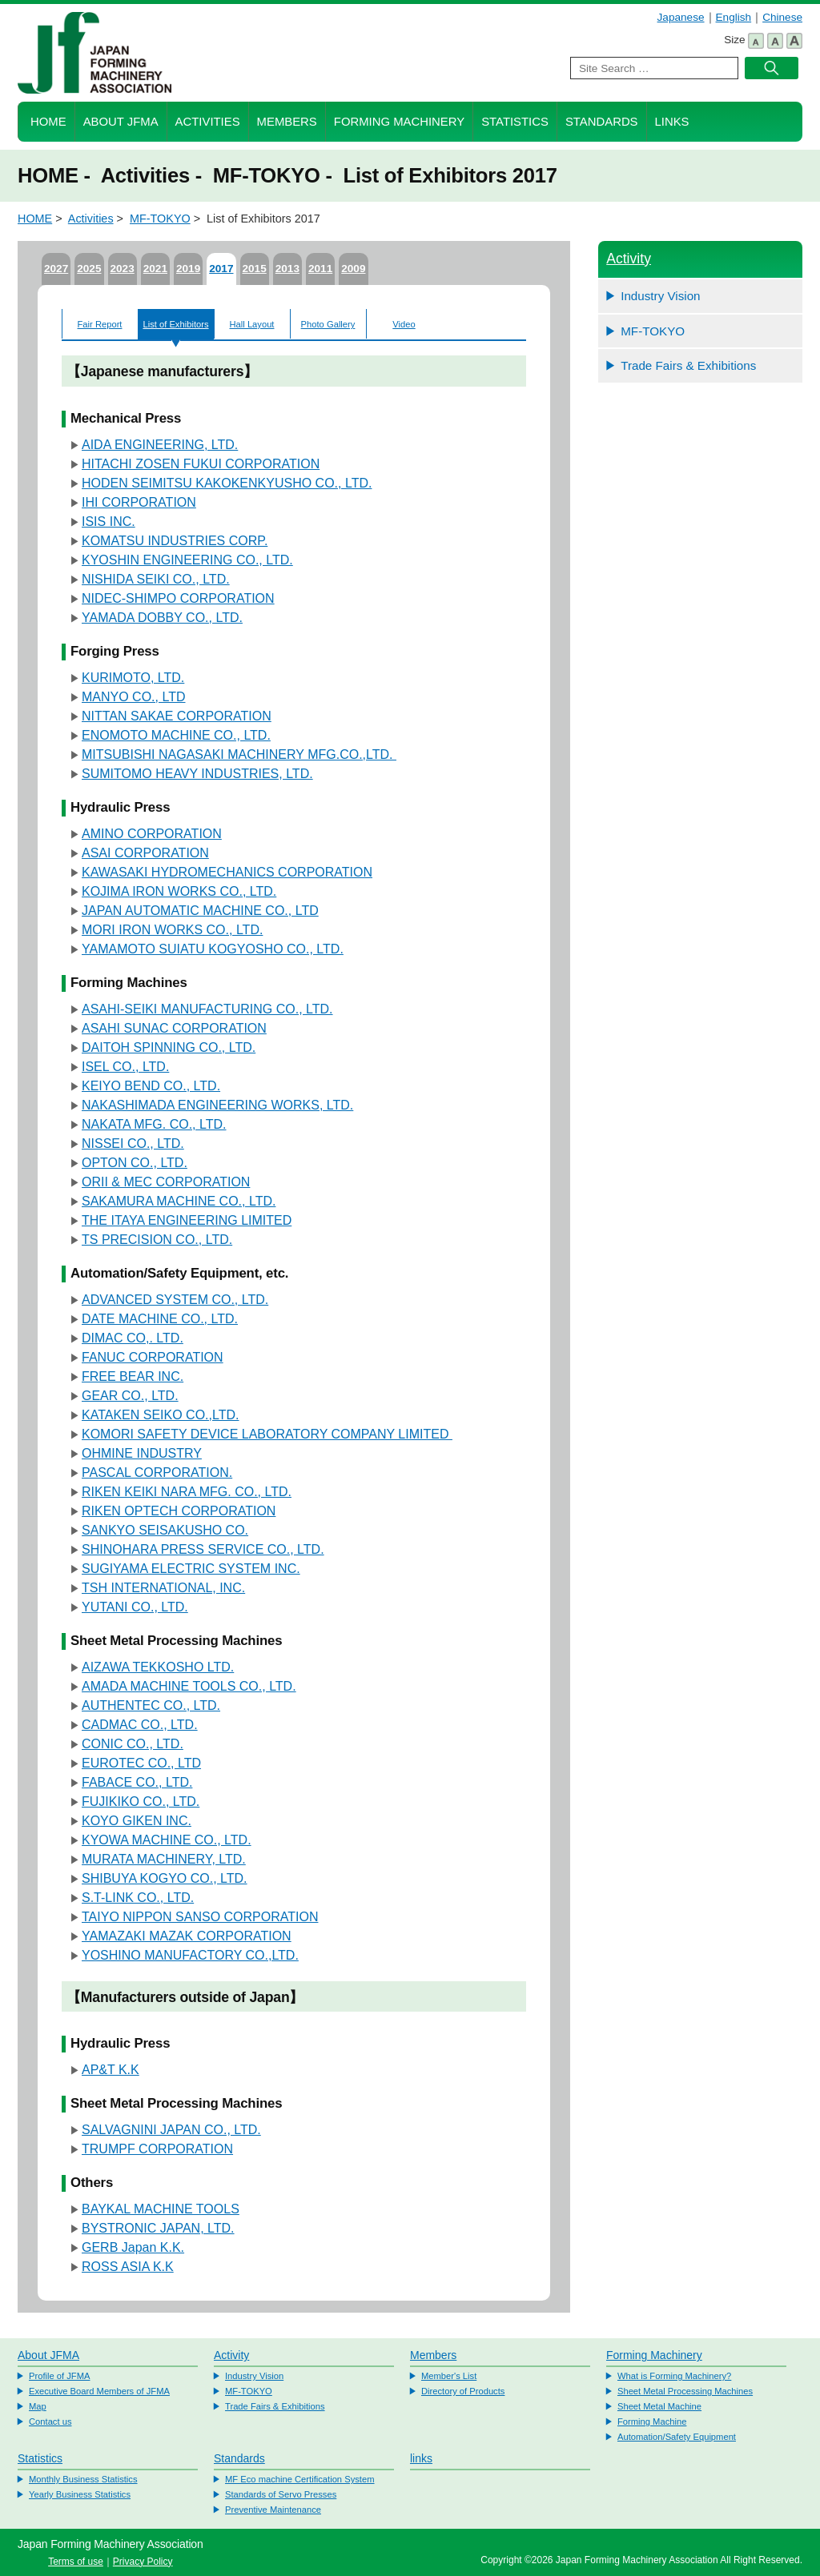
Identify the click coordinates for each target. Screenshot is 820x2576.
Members (287, 121)
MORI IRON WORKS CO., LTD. (172, 930)
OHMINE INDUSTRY (142, 1453)
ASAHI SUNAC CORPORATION (174, 1028)
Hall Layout (252, 324)
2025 (89, 269)
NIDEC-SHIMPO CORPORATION (178, 598)
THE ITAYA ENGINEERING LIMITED (186, 1220)
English (734, 17)
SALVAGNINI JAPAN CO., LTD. (171, 2130)
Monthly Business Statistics (83, 2479)
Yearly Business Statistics (80, 2494)
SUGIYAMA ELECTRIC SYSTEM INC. (191, 1568)
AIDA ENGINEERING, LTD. (160, 444)
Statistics (515, 121)
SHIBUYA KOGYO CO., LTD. (164, 1878)
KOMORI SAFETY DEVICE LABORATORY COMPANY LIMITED (267, 1434)
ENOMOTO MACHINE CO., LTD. (176, 735)
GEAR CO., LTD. (130, 1395)
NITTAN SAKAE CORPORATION (176, 716)
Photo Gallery (328, 324)
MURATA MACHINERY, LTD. (164, 1859)
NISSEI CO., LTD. (133, 1143)
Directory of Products (462, 2391)
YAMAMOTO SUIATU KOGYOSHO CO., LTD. (213, 949)
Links (672, 121)
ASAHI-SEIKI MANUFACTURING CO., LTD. (207, 1009)
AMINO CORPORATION (152, 834)
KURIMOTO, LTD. (133, 677)
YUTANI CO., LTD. (135, 1607)
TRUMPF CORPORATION (157, 2149)
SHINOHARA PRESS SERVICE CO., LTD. (203, 1549)
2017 (221, 269)
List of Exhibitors (175, 324)
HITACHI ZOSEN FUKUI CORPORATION (201, 464)
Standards (601, 121)
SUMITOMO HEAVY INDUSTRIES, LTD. (197, 773)
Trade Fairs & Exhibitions (688, 365)
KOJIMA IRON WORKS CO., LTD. (179, 891)
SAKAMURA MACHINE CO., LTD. (178, 1201)
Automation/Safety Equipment (676, 2437)
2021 (155, 269)
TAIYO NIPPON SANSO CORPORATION (200, 1917)
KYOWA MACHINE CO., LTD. (166, 1840)
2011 (320, 269)
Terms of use (75, 2561)
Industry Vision (660, 296)
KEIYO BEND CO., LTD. (151, 1086)
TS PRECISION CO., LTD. (157, 1239)
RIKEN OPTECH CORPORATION (178, 1511)
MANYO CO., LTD (134, 697)
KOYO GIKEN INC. (136, 1821)
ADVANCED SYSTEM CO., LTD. (175, 1299)
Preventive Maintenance (273, 2509)
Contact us (50, 2421)
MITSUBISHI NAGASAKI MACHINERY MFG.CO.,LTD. (239, 754)
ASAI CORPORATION (145, 853)
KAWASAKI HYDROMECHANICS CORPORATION (227, 872)
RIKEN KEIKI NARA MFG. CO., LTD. (186, 1492)
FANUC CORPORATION (152, 1357)
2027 (56, 269)
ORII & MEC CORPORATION (166, 1182)
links (421, 2458)
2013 (287, 269)
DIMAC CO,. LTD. (132, 1338)
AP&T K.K (110, 2069)
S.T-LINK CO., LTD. (138, 1897)
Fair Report (100, 324)
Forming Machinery (399, 121)
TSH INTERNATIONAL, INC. (163, 1588)
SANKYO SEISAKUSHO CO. (165, 1530)
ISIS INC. (108, 521)
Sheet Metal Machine (659, 2406)
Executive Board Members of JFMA (99, 2391)
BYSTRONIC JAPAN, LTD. (158, 2228)
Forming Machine (651, 2421)
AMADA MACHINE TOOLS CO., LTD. (189, 1686)
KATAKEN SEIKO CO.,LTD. (160, 1415)
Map (37, 2406)
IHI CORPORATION (139, 502)
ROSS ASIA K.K (128, 2266)
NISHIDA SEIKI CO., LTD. (156, 579)
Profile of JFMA (59, 2376)
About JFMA (121, 121)
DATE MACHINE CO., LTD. (160, 1319)
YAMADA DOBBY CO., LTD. (162, 617)
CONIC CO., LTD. (132, 1744)
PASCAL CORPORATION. (157, 1472)
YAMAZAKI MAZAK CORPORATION (186, 1936)
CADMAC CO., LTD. (140, 1724)
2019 (188, 269)
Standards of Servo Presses (280, 2494)
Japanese (681, 17)
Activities (207, 121)
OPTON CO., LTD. (134, 1163)
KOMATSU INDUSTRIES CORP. (174, 541)
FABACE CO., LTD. (137, 1782)
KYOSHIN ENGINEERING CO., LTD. (187, 560)
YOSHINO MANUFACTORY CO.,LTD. (190, 1955)
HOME (48, 121)
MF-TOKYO (160, 218)
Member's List (448, 2376)
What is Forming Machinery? (674, 2376)
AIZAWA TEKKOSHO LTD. (158, 1667)
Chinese (782, 17)
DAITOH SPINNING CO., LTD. (168, 1047)
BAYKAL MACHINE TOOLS (160, 2209)
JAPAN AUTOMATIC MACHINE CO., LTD (200, 910)
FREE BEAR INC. (132, 1376)
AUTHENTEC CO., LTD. (151, 1705)
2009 (353, 269)
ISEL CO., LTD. (125, 1066)
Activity (628, 259)
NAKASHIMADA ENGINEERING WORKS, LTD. (217, 1105)
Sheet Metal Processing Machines (685, 2391)
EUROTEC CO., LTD (141, 1763)
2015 (255, 269)
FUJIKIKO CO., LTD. (140, 1801)
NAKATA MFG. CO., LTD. (154, 1124)
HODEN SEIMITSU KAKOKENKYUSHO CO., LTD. (227, 483)
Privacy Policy (143, 2561)
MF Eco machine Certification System (300, 2479)
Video (403, 324)
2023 (123, 269)
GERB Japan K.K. (133, 2247)
